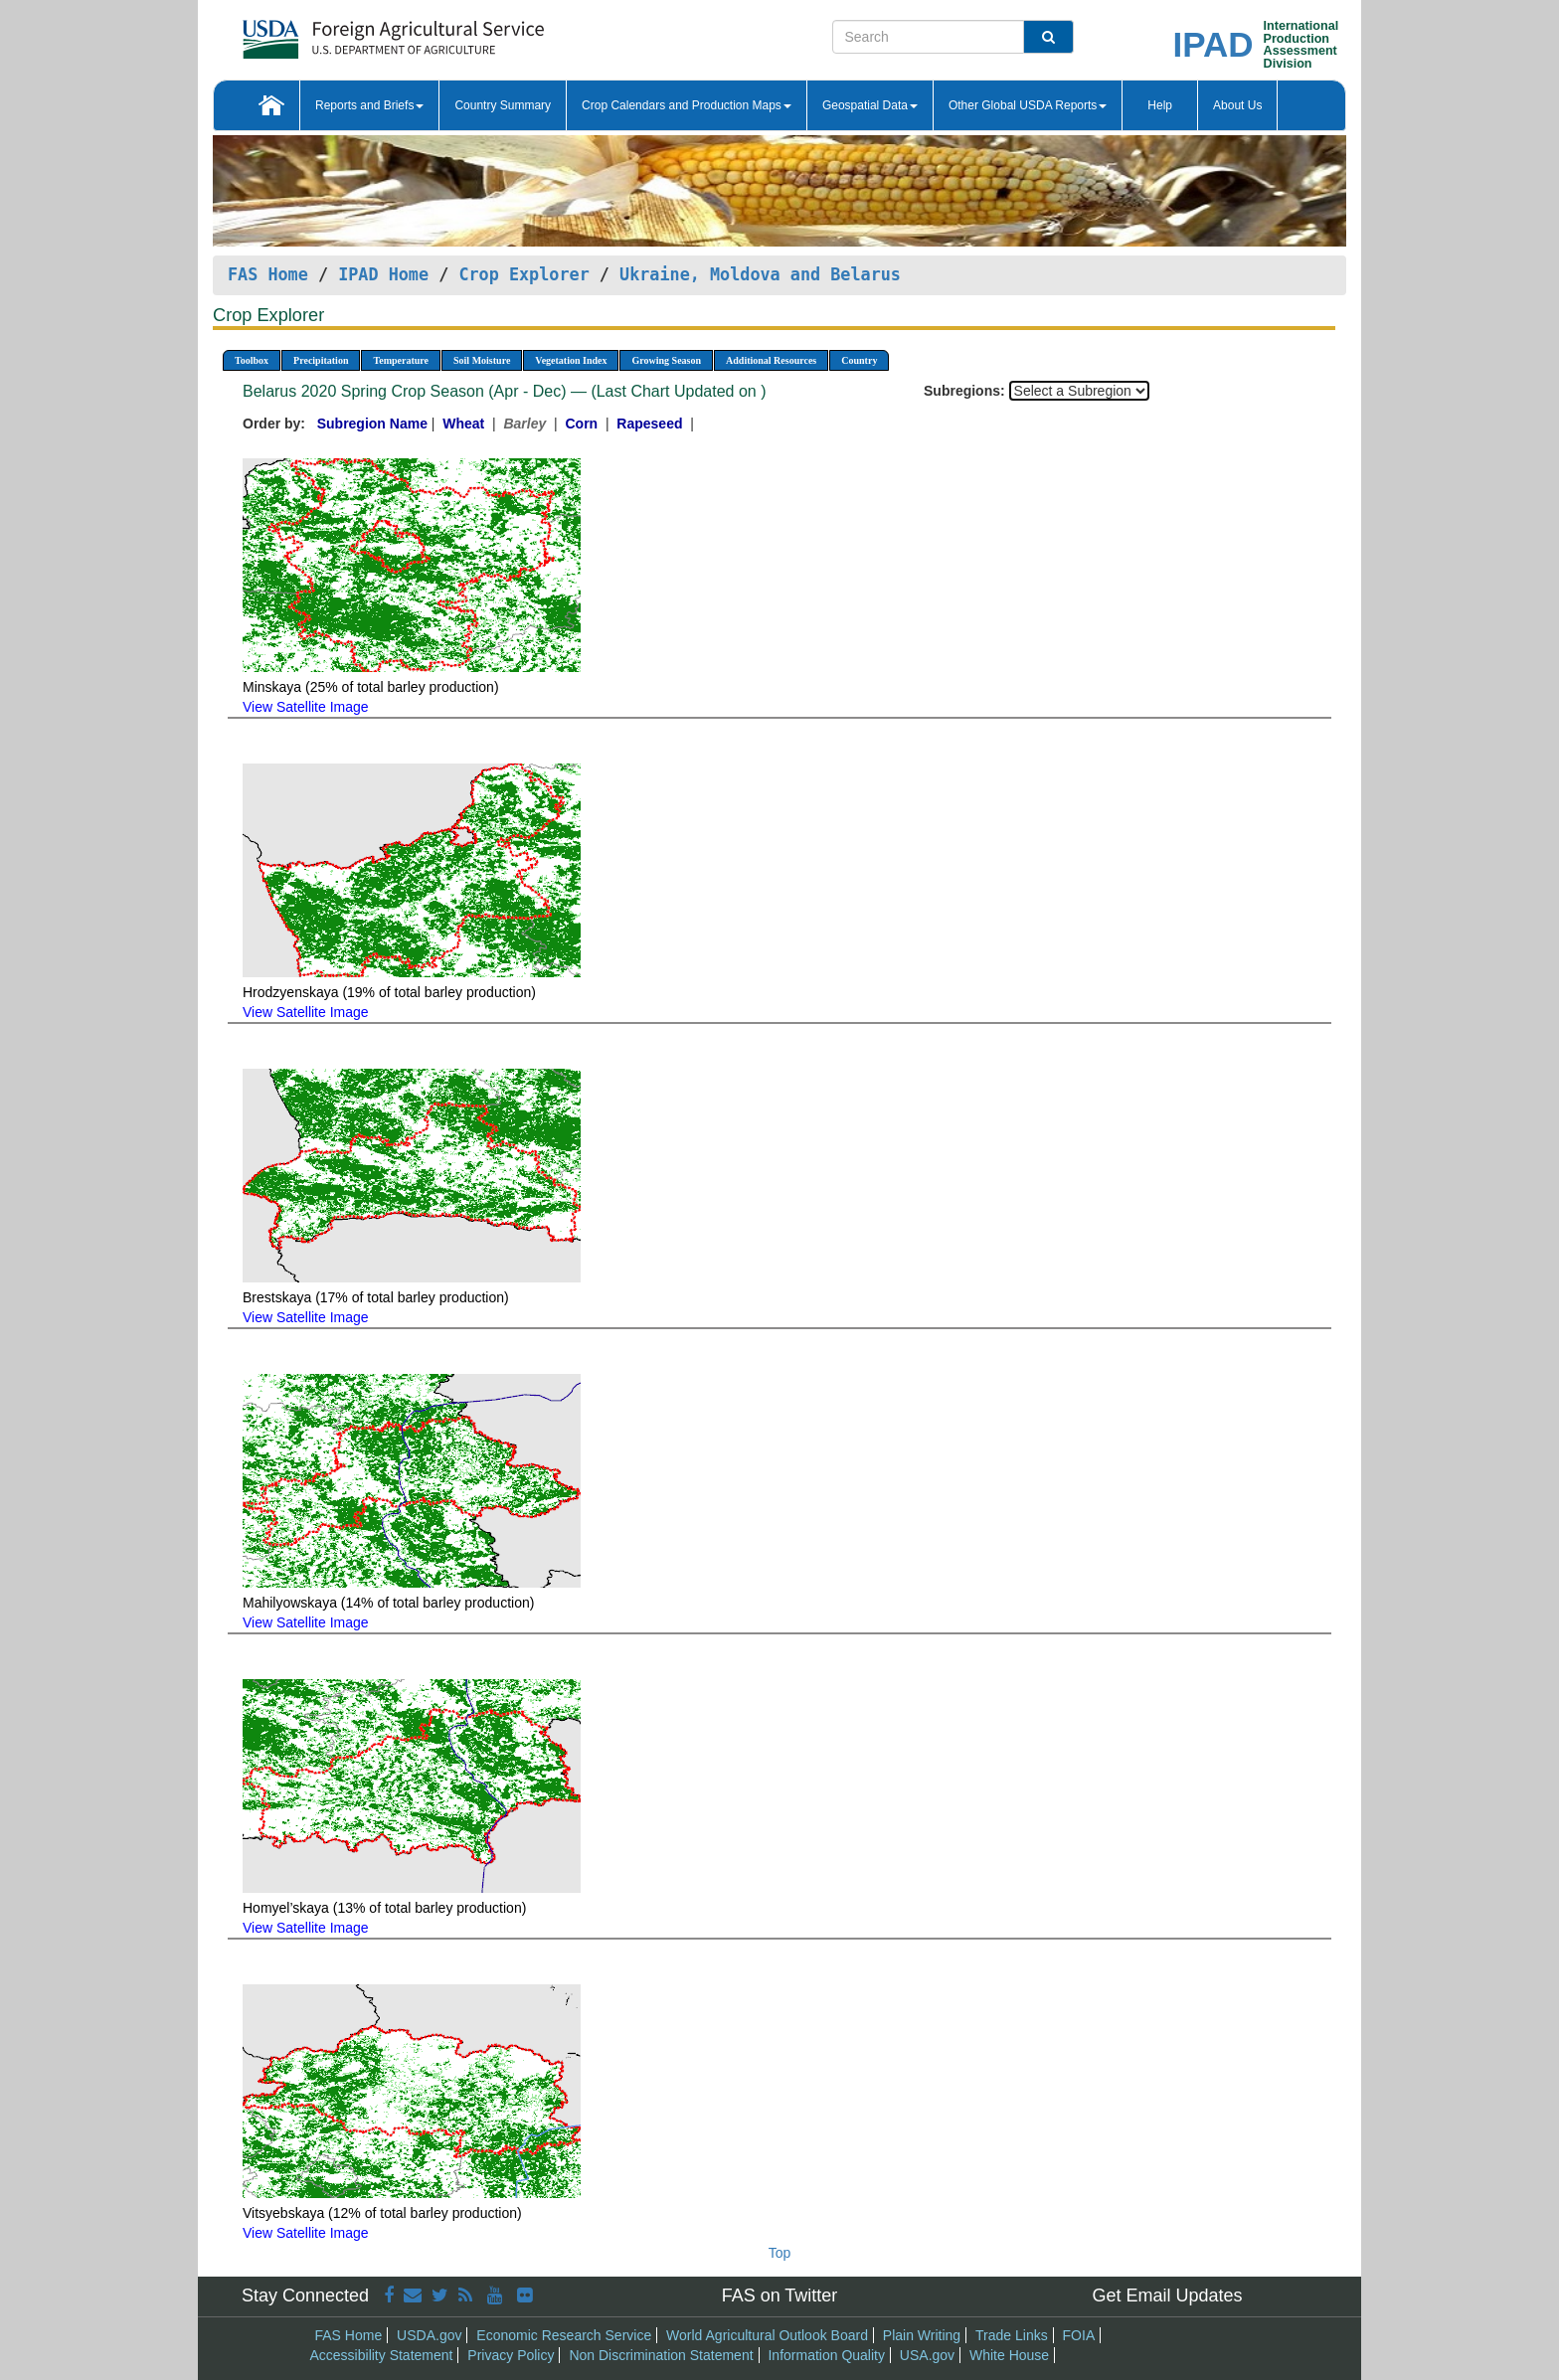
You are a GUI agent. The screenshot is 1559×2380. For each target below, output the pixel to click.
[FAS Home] (343, 32)
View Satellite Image (306, 707)
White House (1009, 2355)
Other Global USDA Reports (1028, 105)
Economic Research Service (563, 2335)
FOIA (1079, 2335)
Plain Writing (921, 2335)
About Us (1237, 105)
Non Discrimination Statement (661, 2355)
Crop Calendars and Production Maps (686, 105)
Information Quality (826, 2355)
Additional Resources (771, 360)
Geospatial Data (870, 105)
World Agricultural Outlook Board (767, 2335)
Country (859, 360)
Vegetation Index (570, 360)
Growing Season (666, 360)
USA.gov (927, 2355)
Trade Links (1011, 2335)
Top (780, 2253)
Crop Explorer (523, 274)
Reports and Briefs (369, 105)
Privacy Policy (510, 2355)
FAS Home (268, 274)
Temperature (401, 360)
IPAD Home (383, 274)
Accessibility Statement (381, 2355)
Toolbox (251, 360)
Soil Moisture (481, 360)
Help (1159, 105)
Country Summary (502, 105)
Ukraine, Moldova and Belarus (760, 274)
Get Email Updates (1167, 2295)
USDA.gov (429, 2335)
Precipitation (320, 360)
